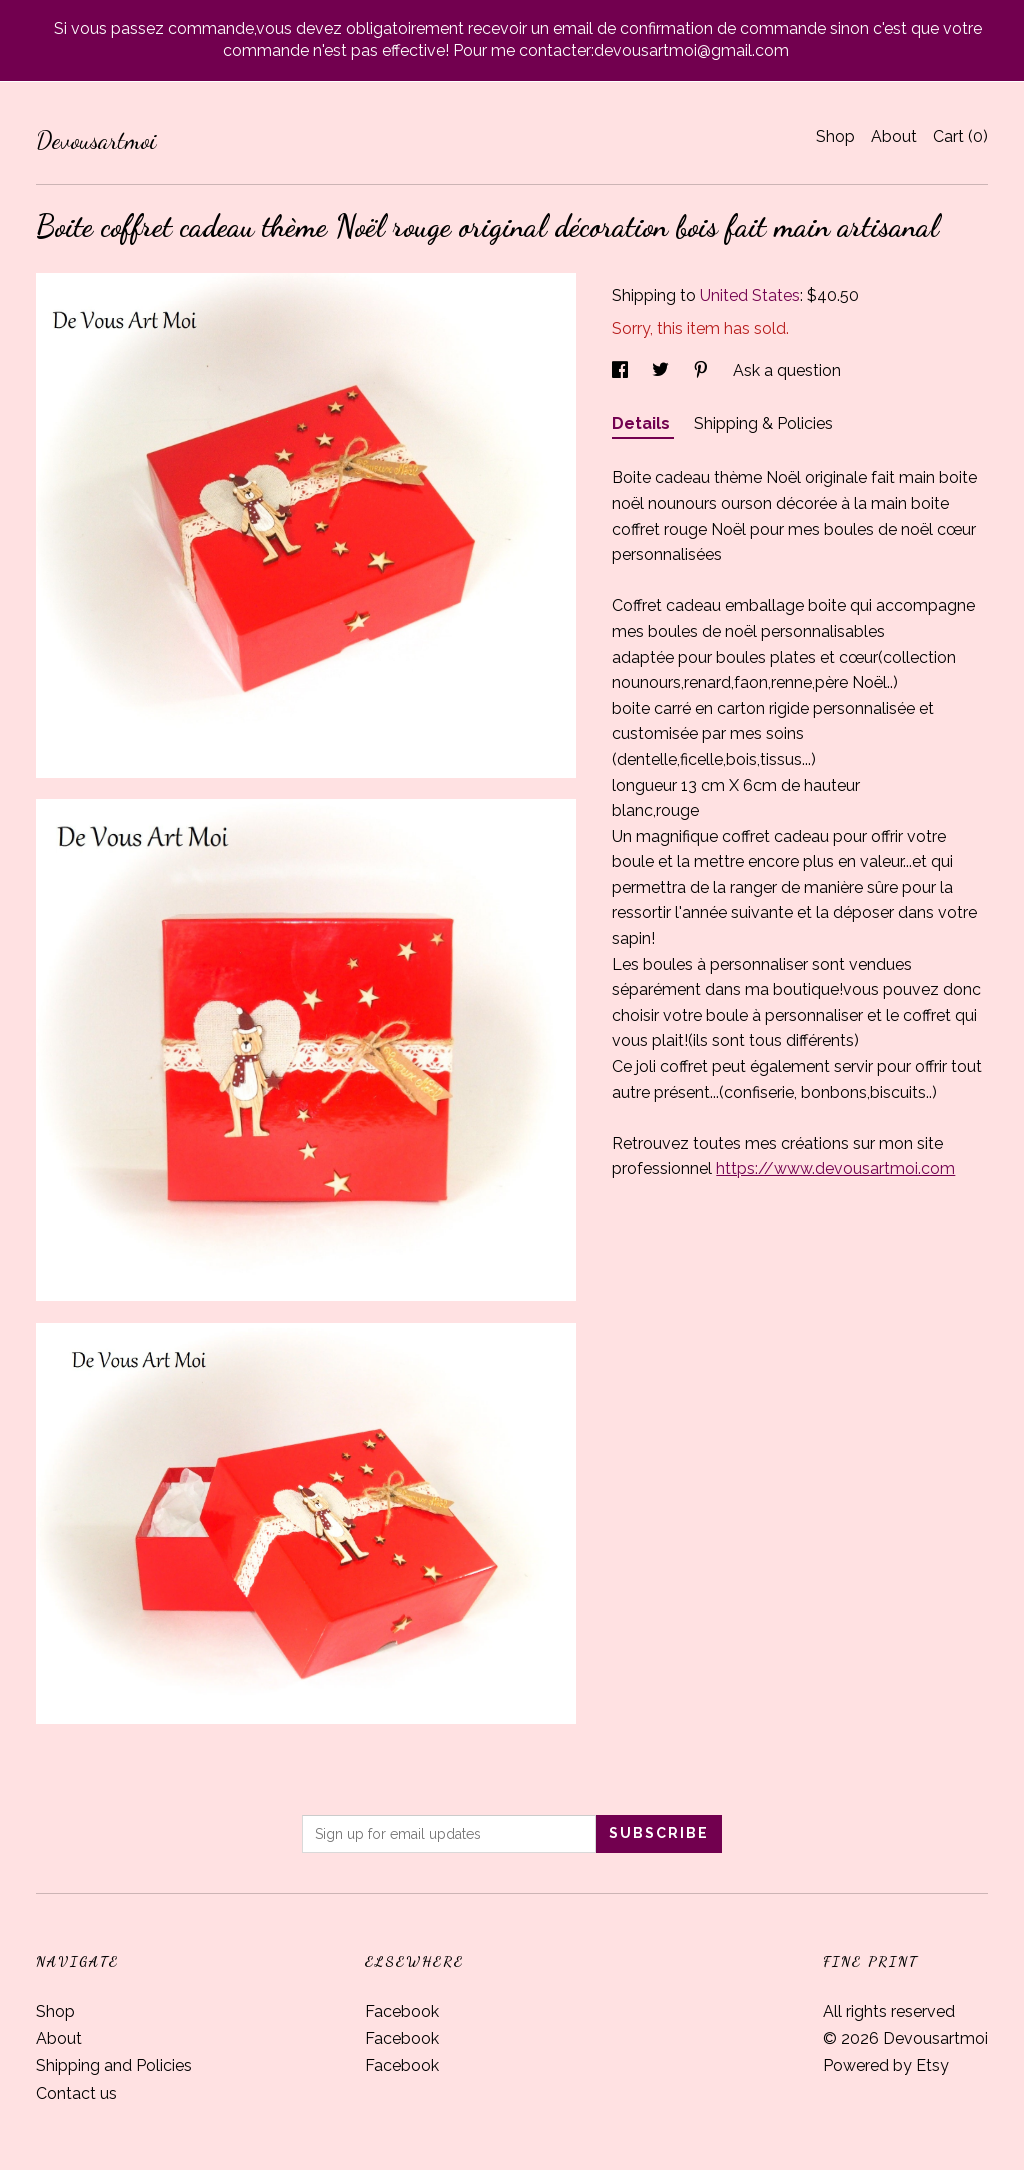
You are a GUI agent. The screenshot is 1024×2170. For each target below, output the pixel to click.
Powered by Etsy (886, 2065)
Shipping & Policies (763, 423)
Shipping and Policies (114, 2065)
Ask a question (787, 370)
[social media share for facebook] (622, 370)
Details (643, 423)
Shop (835, 136)
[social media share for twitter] (662, 370)
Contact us (76, 2093)
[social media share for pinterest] (703, 370)
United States (750, 295)
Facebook (402, 2011)
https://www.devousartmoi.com (835, 1168)
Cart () (960, 136)
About (894, 136)
